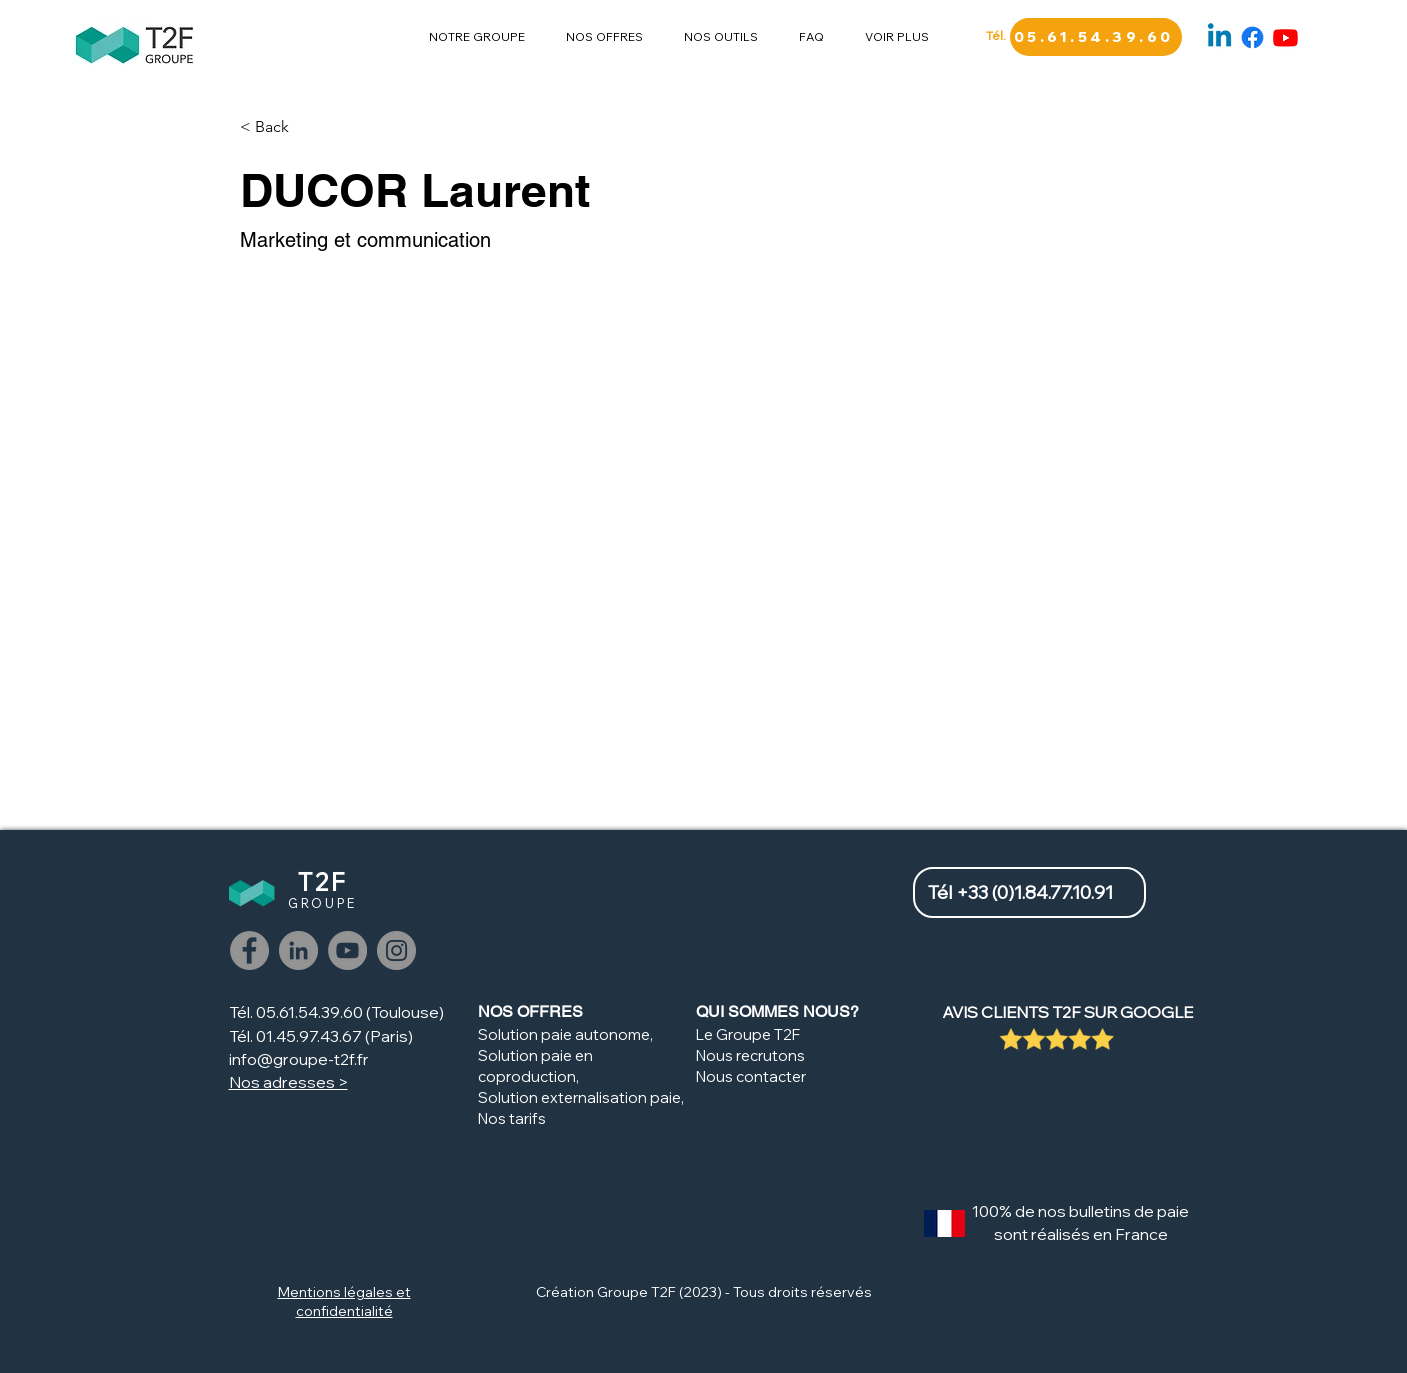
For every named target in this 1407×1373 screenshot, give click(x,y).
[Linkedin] (1219, 37)
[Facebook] (1252, 37)
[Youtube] (1285, 37)
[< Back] (279, 127)
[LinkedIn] (298, 950)
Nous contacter (751, 1076)
